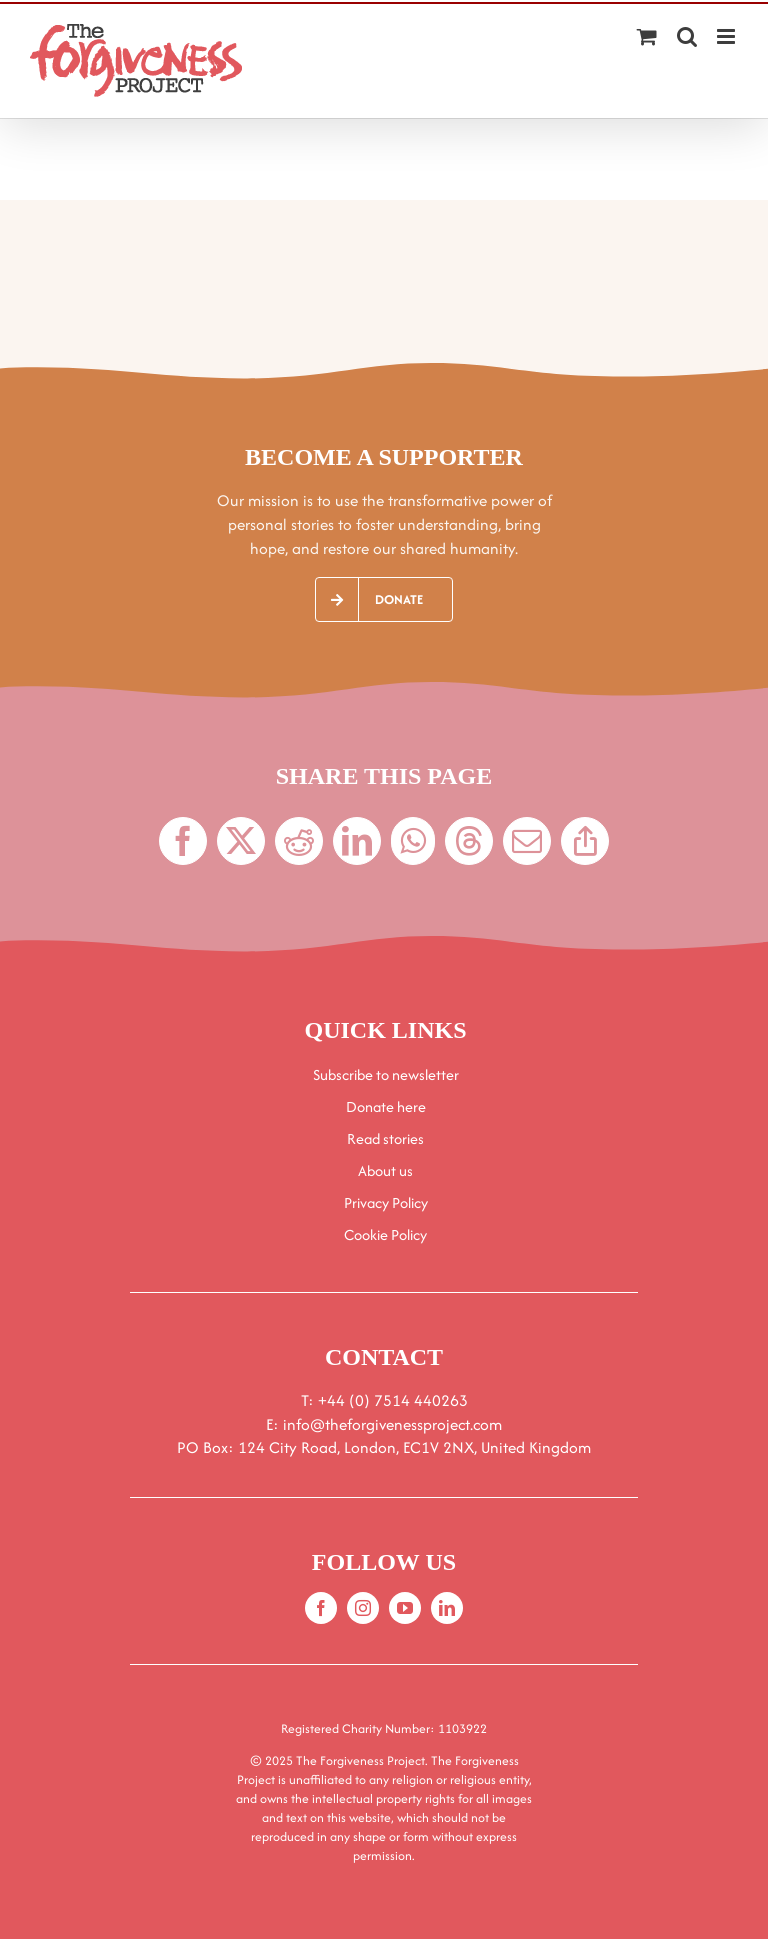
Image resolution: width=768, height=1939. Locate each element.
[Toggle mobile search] (687, 36)
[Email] (527, 841)
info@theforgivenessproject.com (392, 1424)
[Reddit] (299, 841)
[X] (241, 841)
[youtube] (405, 1608)
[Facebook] (183, 841)
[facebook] (321, 1608)
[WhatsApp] (413, 841)
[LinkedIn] (357, 841)
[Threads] (469, 841)
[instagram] (363, 1608)
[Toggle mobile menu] (727, 36)
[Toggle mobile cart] (647, 36)
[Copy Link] (585, 841)
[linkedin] (447, 1608)
